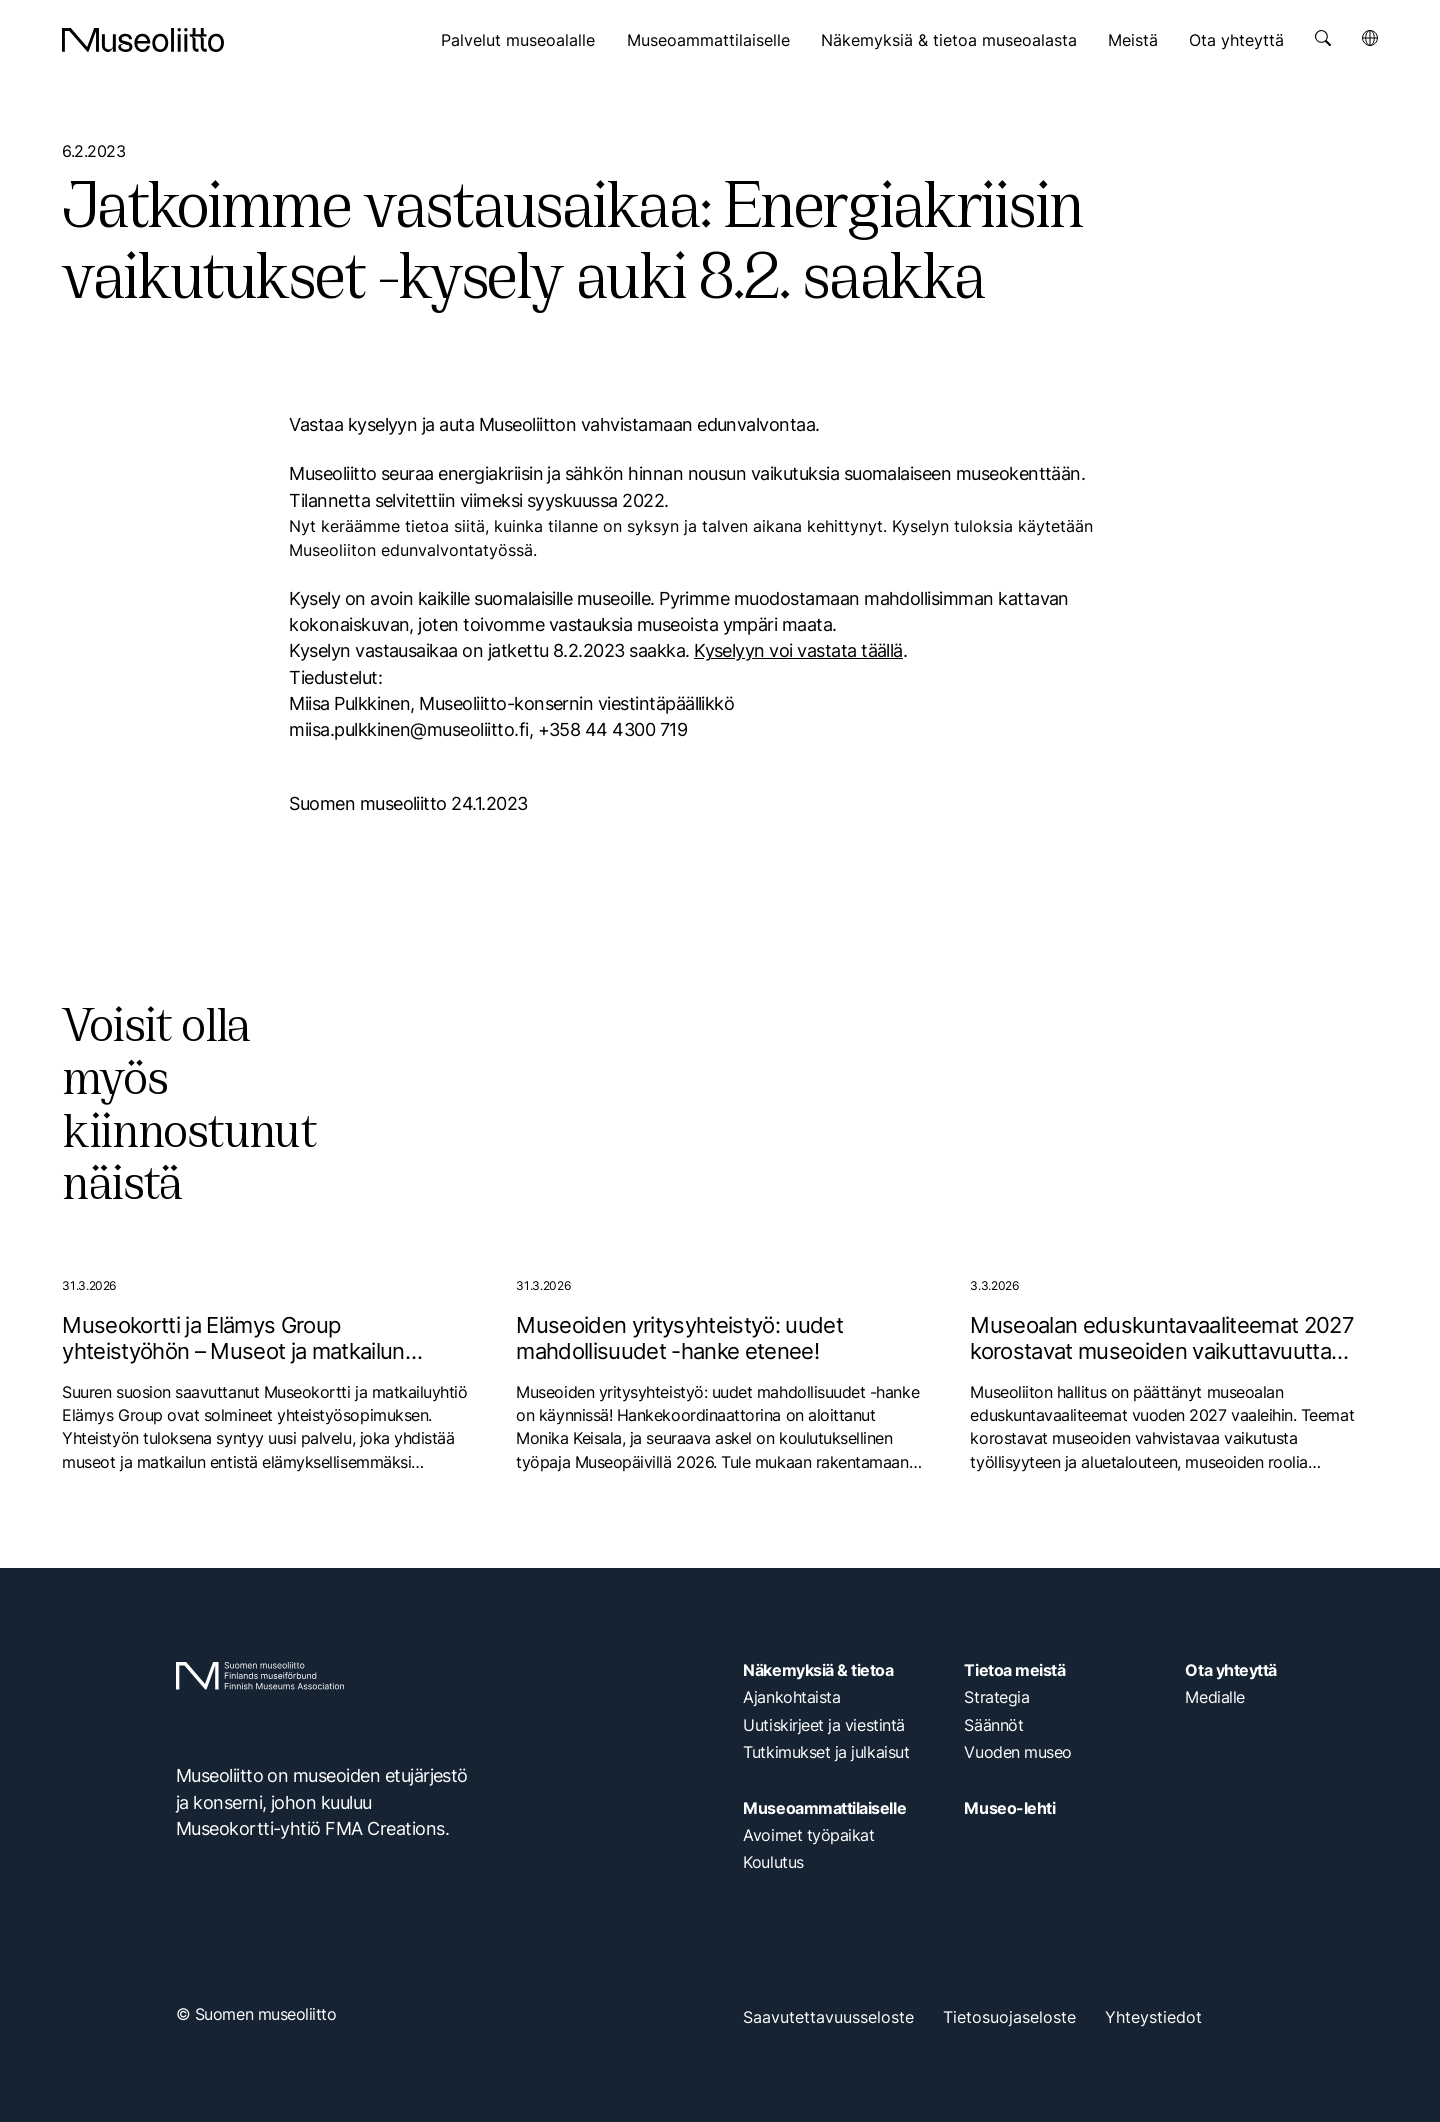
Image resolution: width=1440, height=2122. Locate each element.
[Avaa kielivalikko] (1370, 38)
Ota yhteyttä (1236, 40)
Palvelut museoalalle (518, 40)
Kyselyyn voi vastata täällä (798, 650)
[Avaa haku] (1323, 38)
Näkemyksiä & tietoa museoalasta (949, 40)
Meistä (1133, 40)
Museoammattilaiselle (708, 40)
